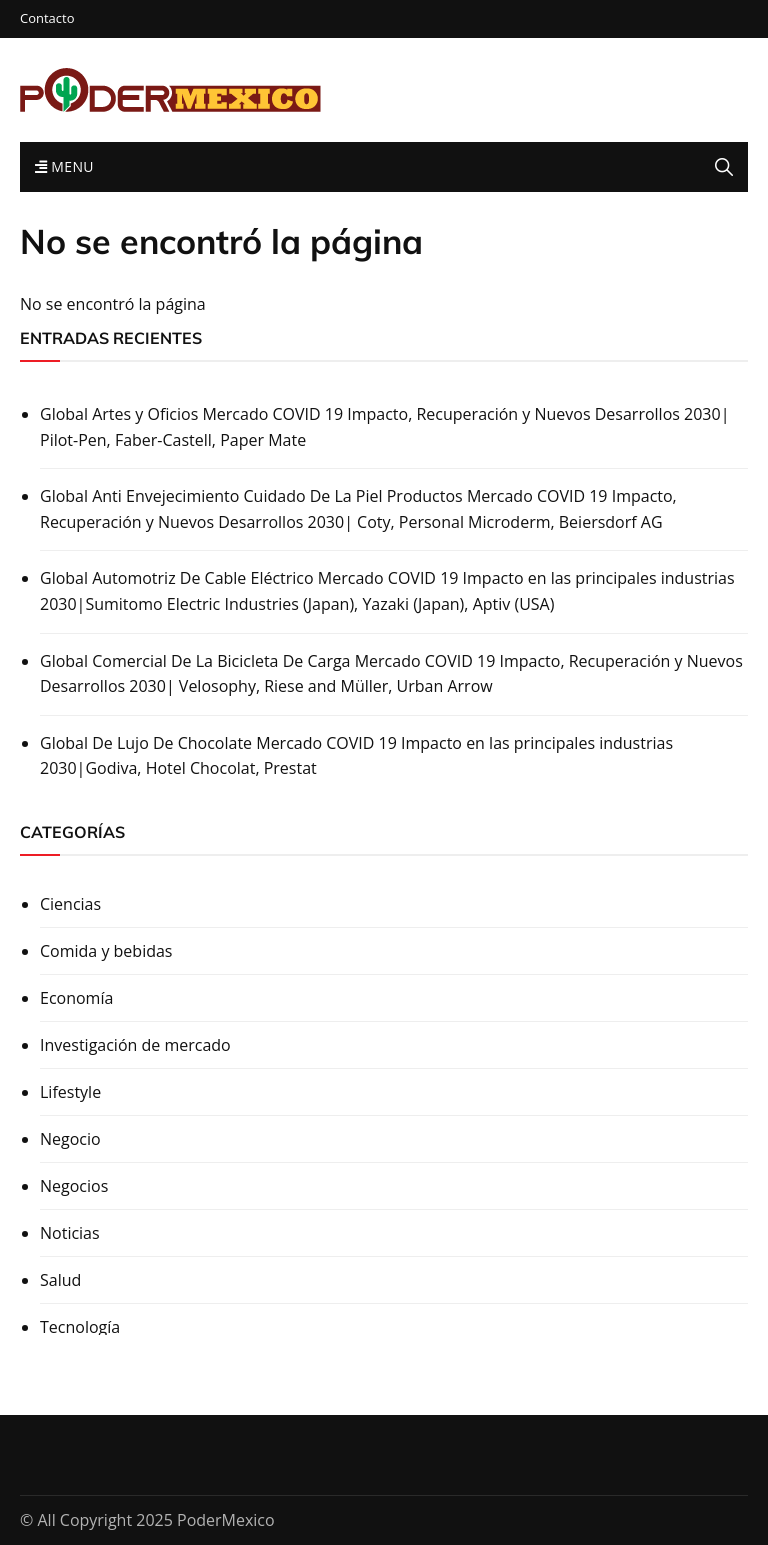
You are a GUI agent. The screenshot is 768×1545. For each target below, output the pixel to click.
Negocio (70, 1139)
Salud (60, 1280)
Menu (64, 166)
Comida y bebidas (106, 951)
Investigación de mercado (135, 1045)
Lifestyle (70, 1092)
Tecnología (80, 1327)
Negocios (74, 1186)
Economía (76, 998)
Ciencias (70, 904)
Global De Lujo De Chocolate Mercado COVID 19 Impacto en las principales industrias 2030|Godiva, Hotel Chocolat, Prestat (356, 756)
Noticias (70, 1233)
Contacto (47, 18)
